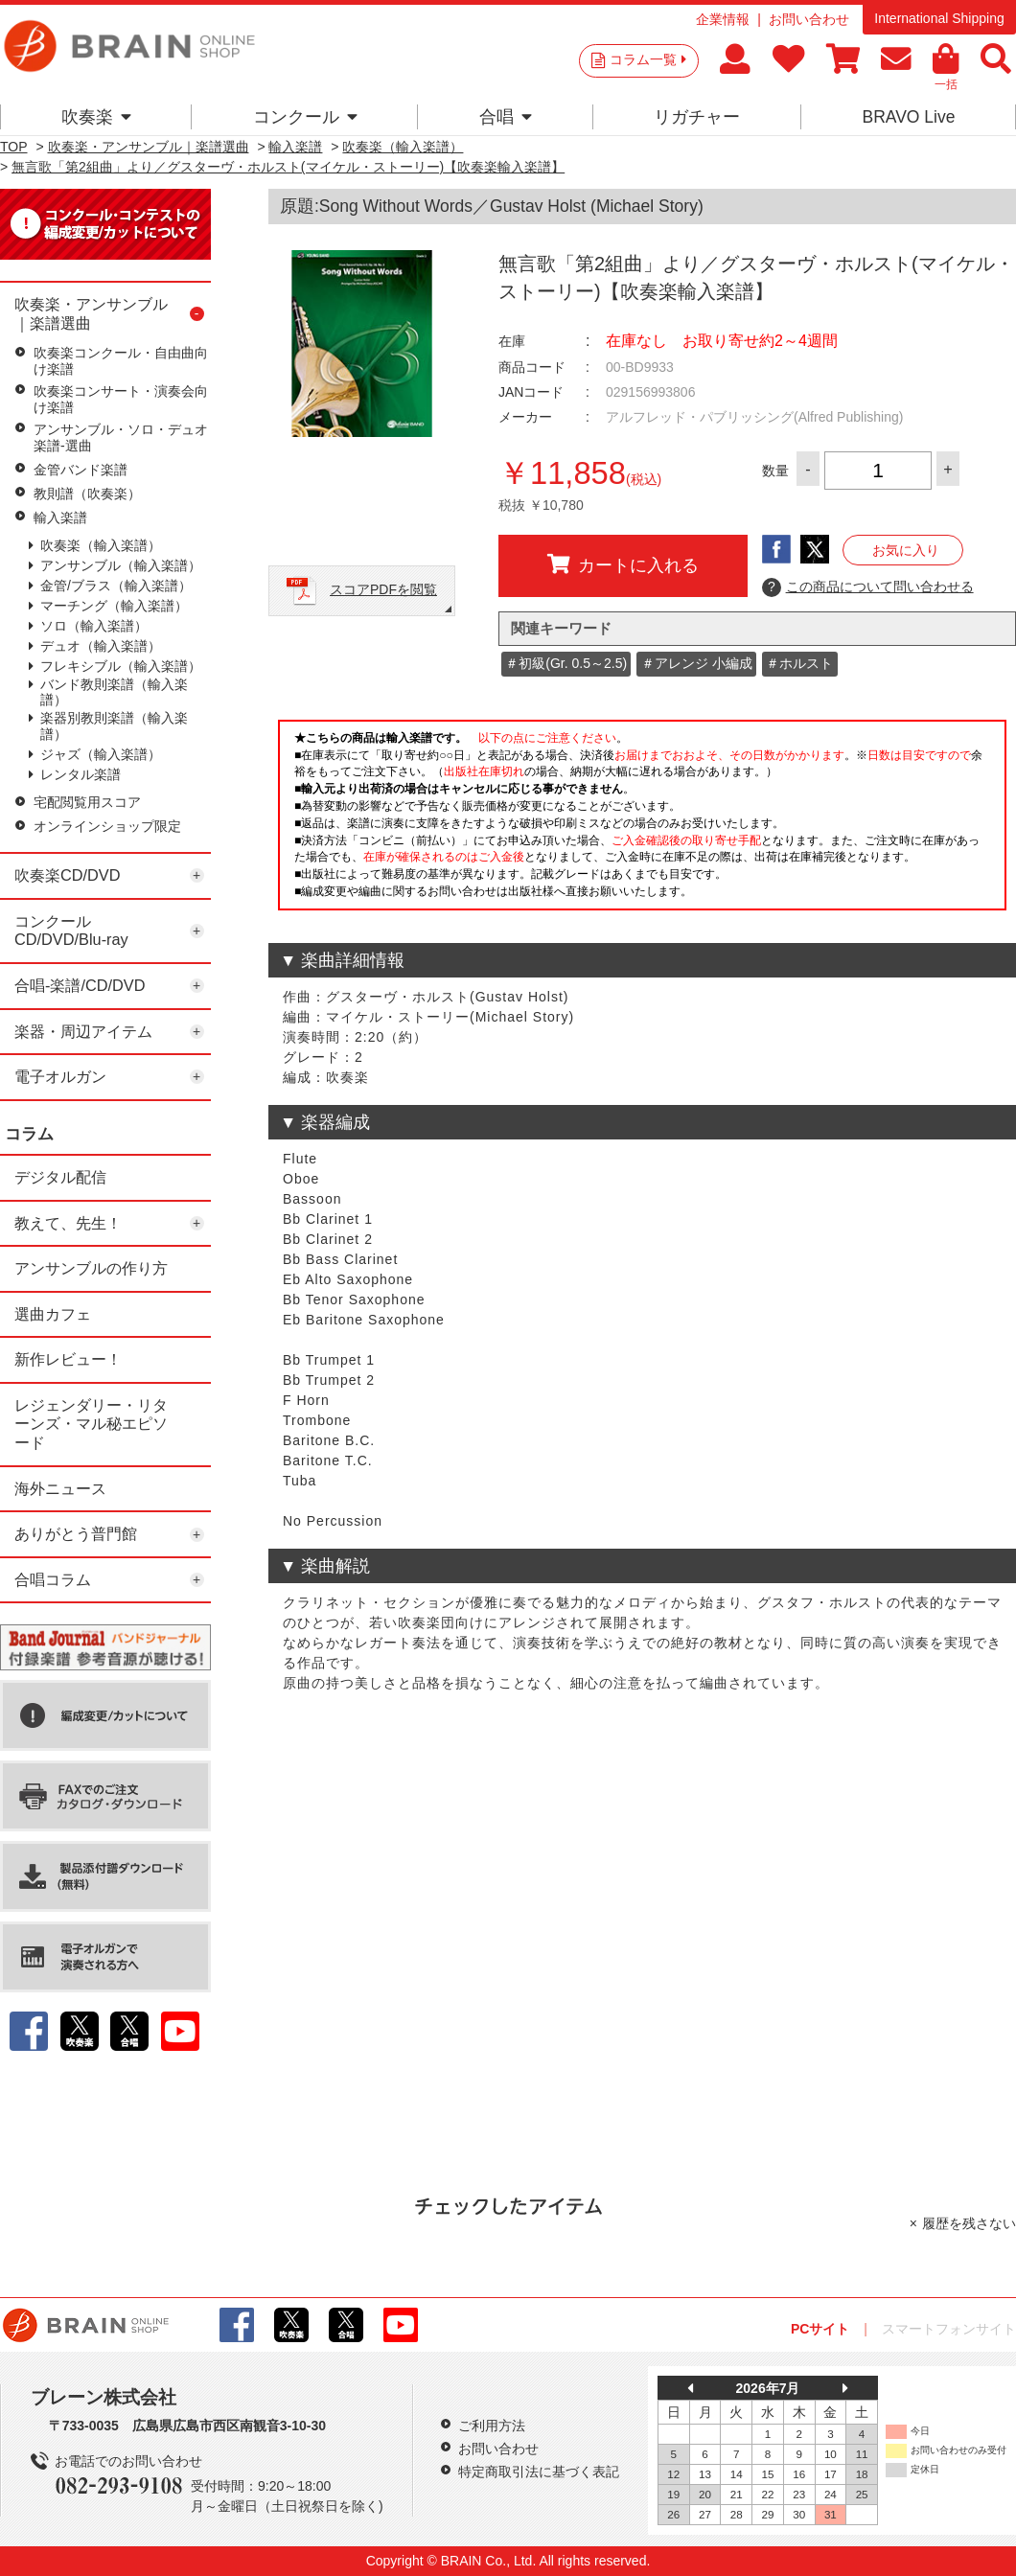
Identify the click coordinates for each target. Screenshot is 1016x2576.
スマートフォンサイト (949, 2328)
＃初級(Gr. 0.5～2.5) (566, 663)
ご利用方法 (491, 2425)
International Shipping (939, 18)
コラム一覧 (648, 59)
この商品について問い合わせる (868, 587)
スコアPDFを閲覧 (383, 589)
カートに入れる (623, 564)
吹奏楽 (96, 116)
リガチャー (697, 116)
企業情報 (723, 19)
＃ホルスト (799, 663)
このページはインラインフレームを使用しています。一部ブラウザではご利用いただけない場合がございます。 (642, 820)
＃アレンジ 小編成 (696, 663)
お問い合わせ (809, 19)
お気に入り (905, 550)
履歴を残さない (969, 2223)
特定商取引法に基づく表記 (538, 2471)
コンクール (305, 116)
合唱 (505, 116)
